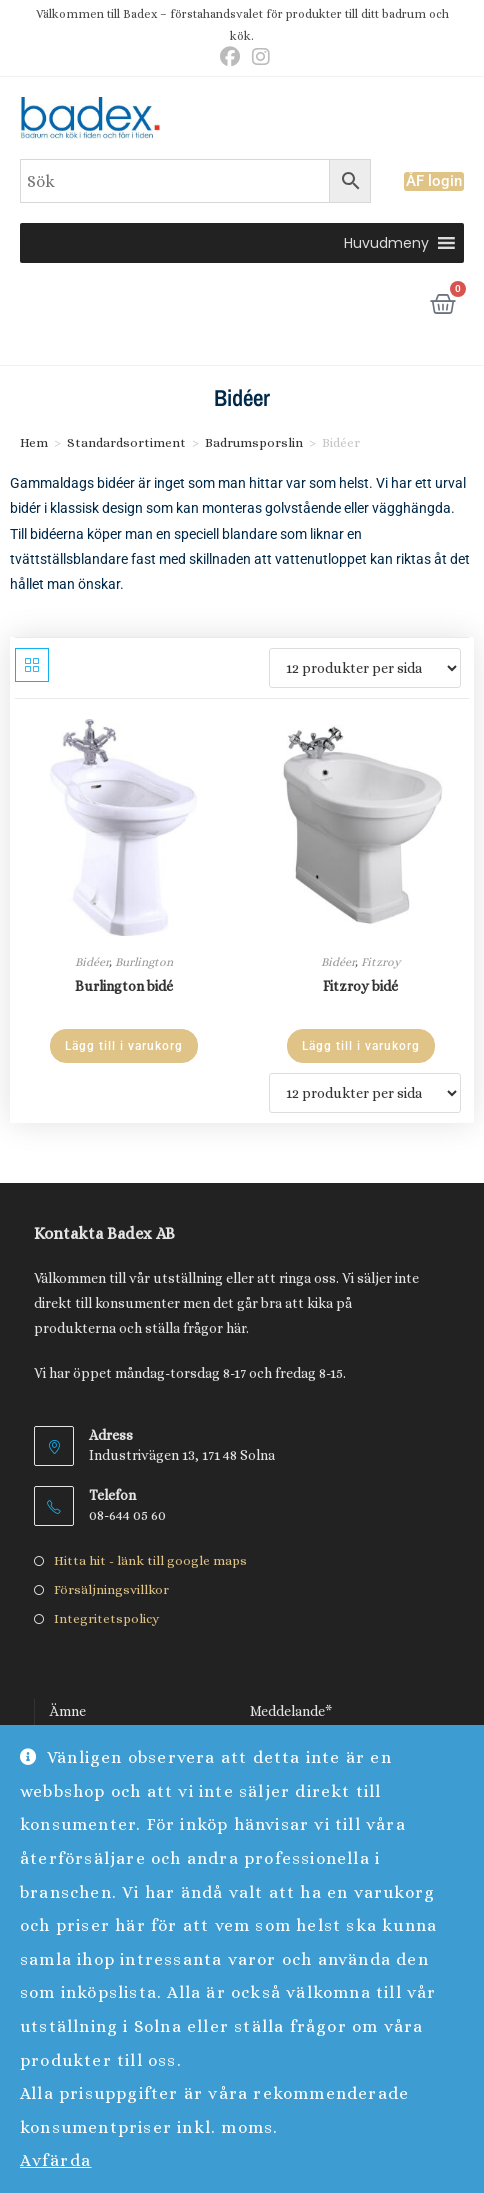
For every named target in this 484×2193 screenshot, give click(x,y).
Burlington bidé (124, 986)
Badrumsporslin (254, 442)
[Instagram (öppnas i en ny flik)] (258, 57)
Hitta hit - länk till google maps (150, 1560)
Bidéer (92, 962)
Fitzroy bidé (360, 986)
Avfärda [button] (56, 2160)
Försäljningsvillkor (111, 1589)
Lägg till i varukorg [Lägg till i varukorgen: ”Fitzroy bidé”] (361, 1046)
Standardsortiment (126, 442)
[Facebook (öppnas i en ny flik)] (230, 57)
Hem (34, 442)
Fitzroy (381, 962)
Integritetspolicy (106, 1618)
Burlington (144, 962)
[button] (386, 243)
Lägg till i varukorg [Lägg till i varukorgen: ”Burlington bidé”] (124, 1046)
